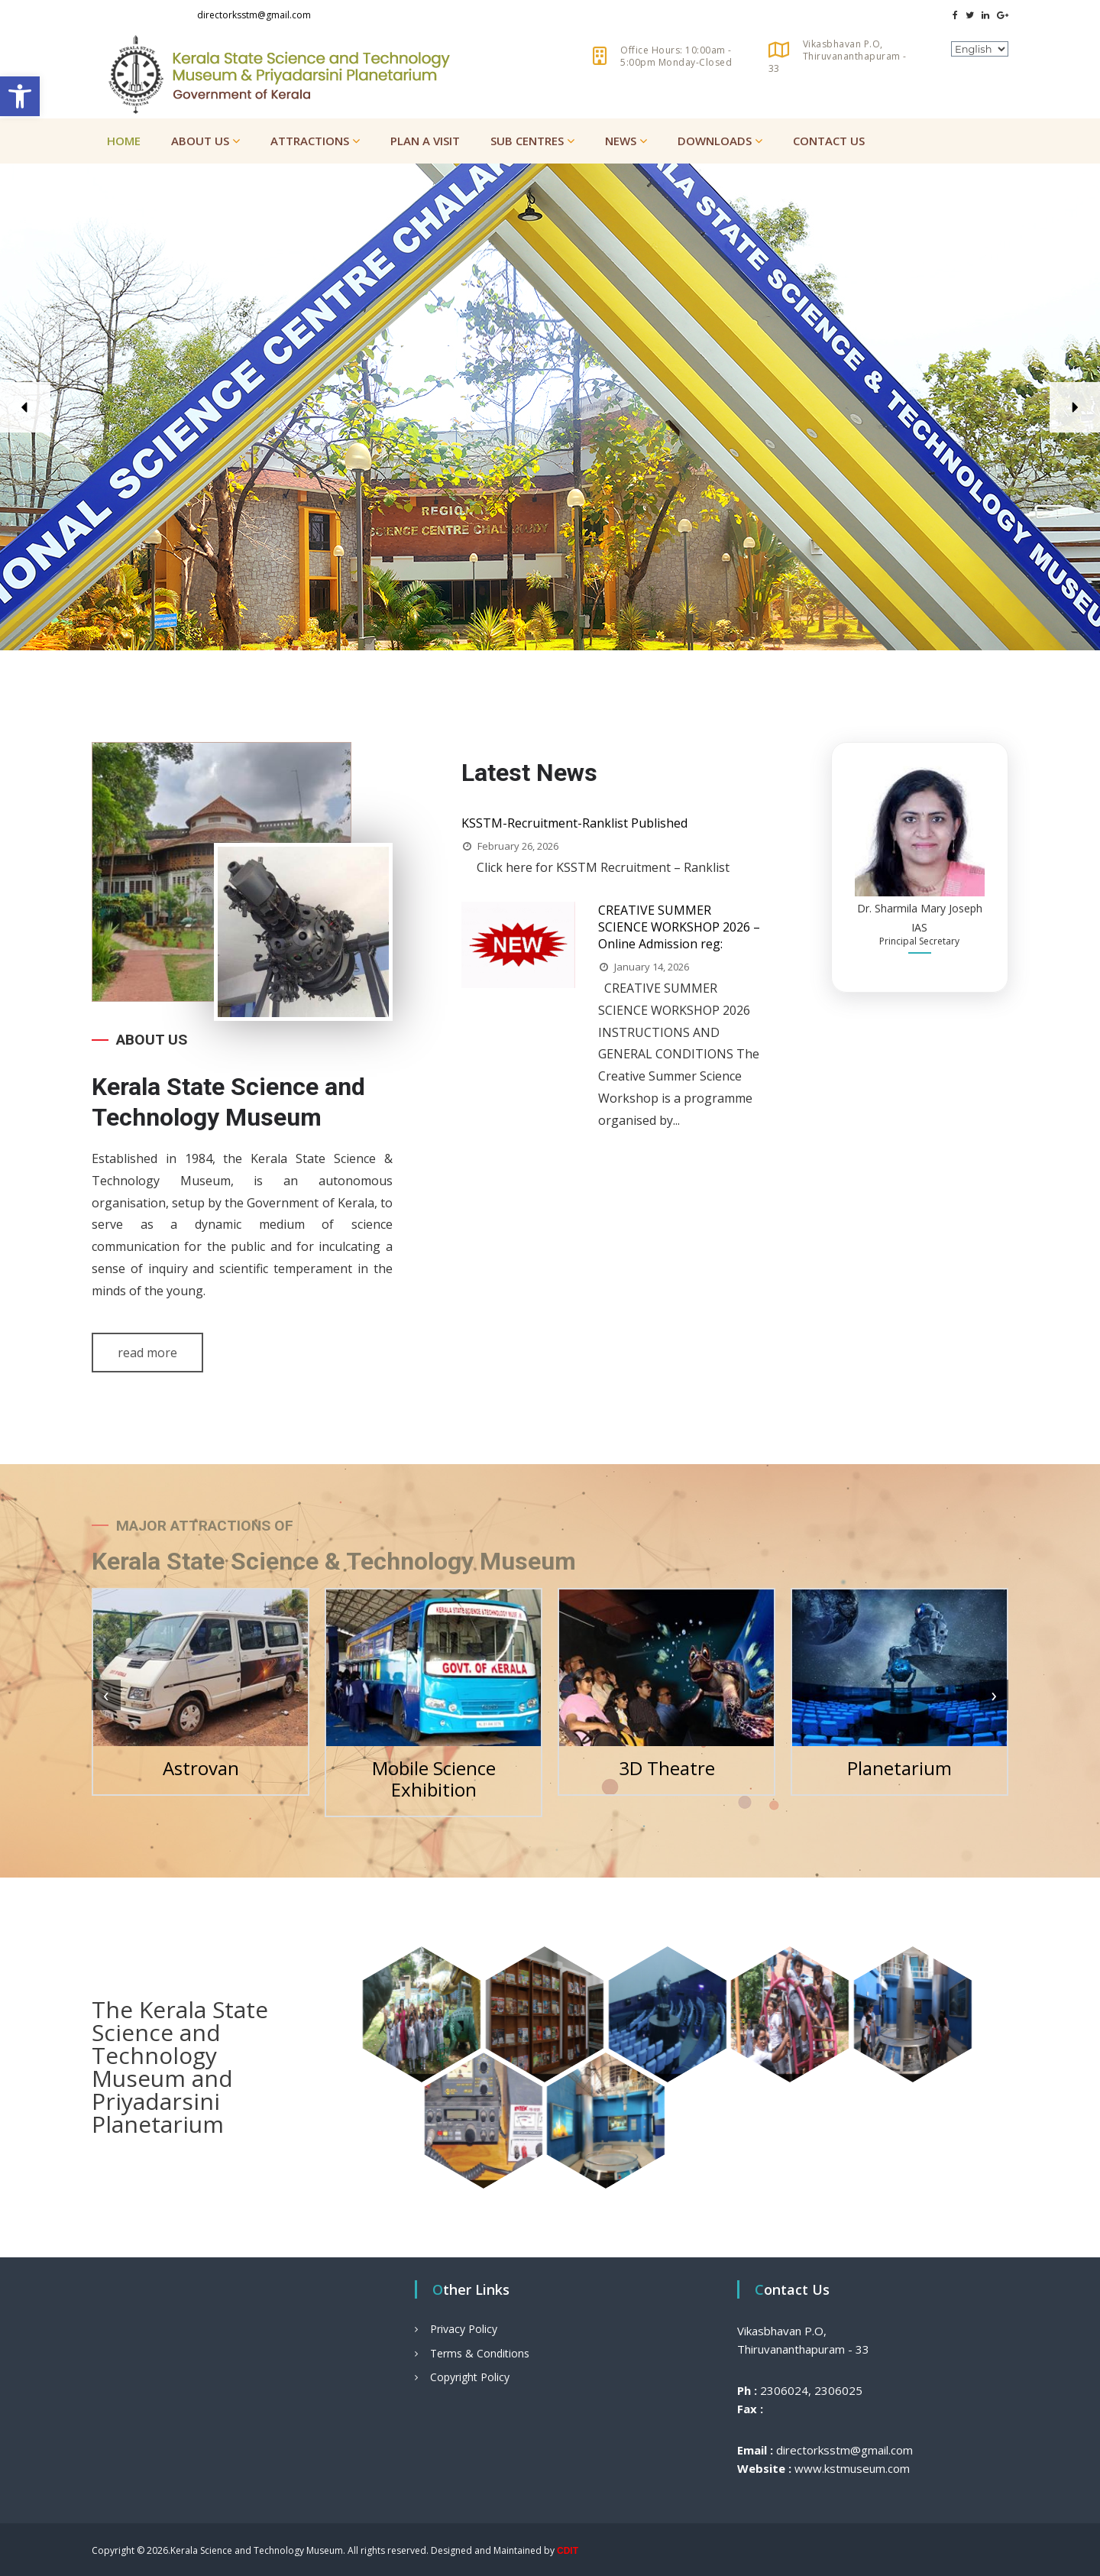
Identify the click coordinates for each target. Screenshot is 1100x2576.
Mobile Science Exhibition (434, 1778)
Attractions (309, 140)
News (620, 140)
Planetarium (899, 1768)
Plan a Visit (425, 140)
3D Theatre (667, 1768)
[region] (550, 407)
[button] (20, 96)
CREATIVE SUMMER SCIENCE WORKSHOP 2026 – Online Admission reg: (679, 927)
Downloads (715, 140)
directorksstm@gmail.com (254, 14)
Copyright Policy (470, 2377)
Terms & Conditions (479, 2353)
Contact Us (829, 140)
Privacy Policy (463, 2329)
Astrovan (201, 1768)
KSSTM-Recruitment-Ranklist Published (574, 823)
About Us (200, 140)
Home (124, 140)
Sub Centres (527, 140)
